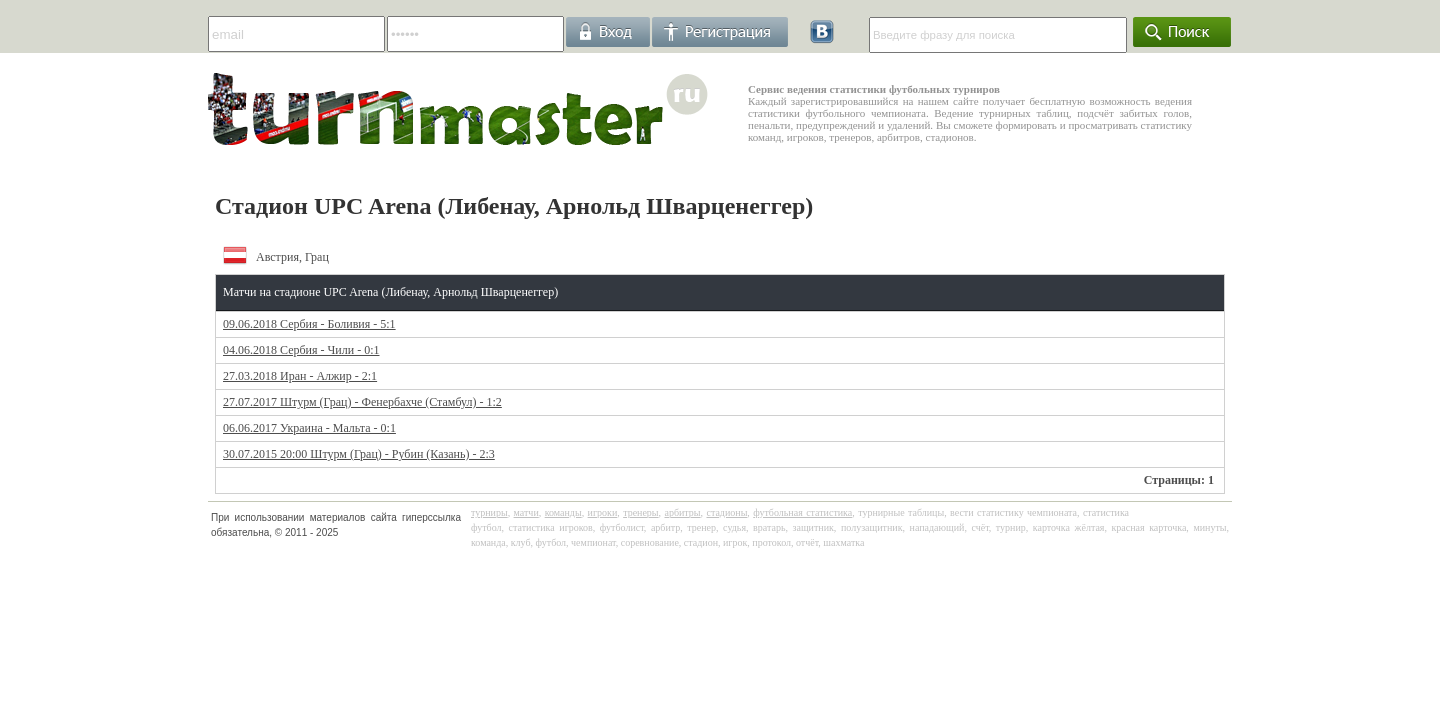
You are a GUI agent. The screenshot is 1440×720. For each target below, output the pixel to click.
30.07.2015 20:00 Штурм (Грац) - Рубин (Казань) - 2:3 (359, 454)
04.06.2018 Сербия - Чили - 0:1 (301, 350)
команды (563, 512)
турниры (489, 512)
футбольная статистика (802, 512)
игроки (603, 512)
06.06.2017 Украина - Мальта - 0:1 (309, 428)
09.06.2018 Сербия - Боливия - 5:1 (309, 324)
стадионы (726, 512)
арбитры (682, 512)
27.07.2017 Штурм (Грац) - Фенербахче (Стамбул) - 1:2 (362, 402)
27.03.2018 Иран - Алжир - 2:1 (300, 376)
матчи (526, 512)
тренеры (640, 512)
